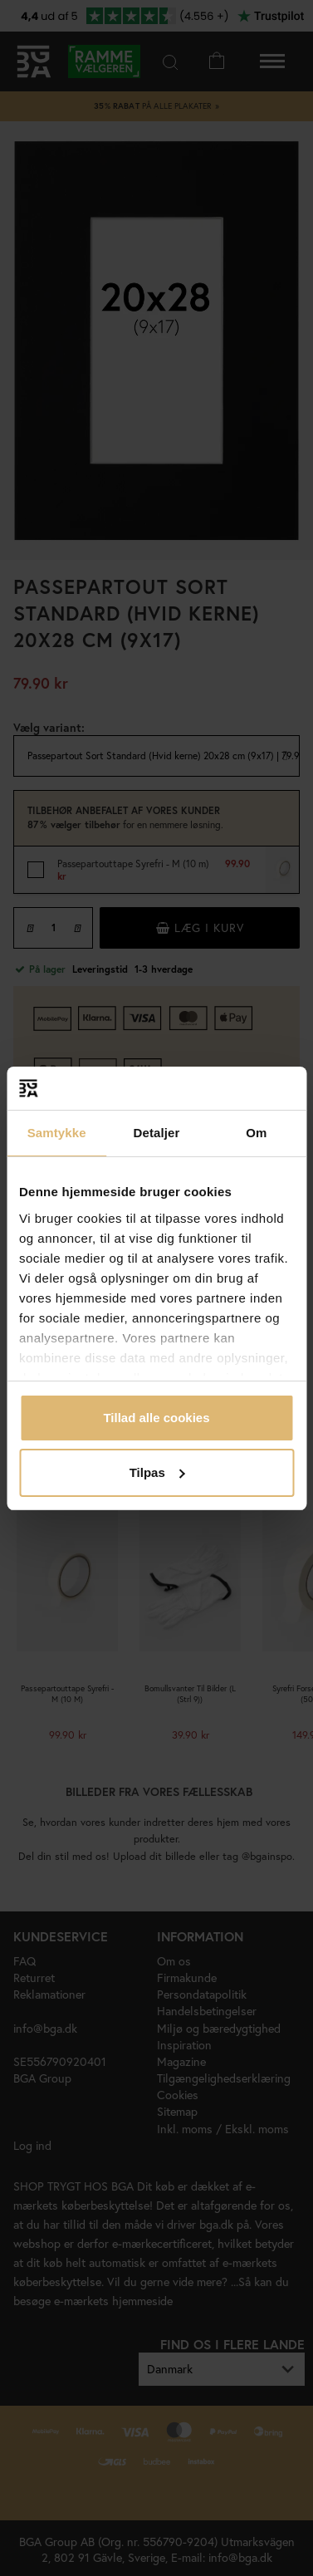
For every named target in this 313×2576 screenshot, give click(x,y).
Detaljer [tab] (157, 1133)
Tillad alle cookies (156, 1418)
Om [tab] (256, 1133)
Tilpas (157, 1472)
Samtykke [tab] (56, 1133)
